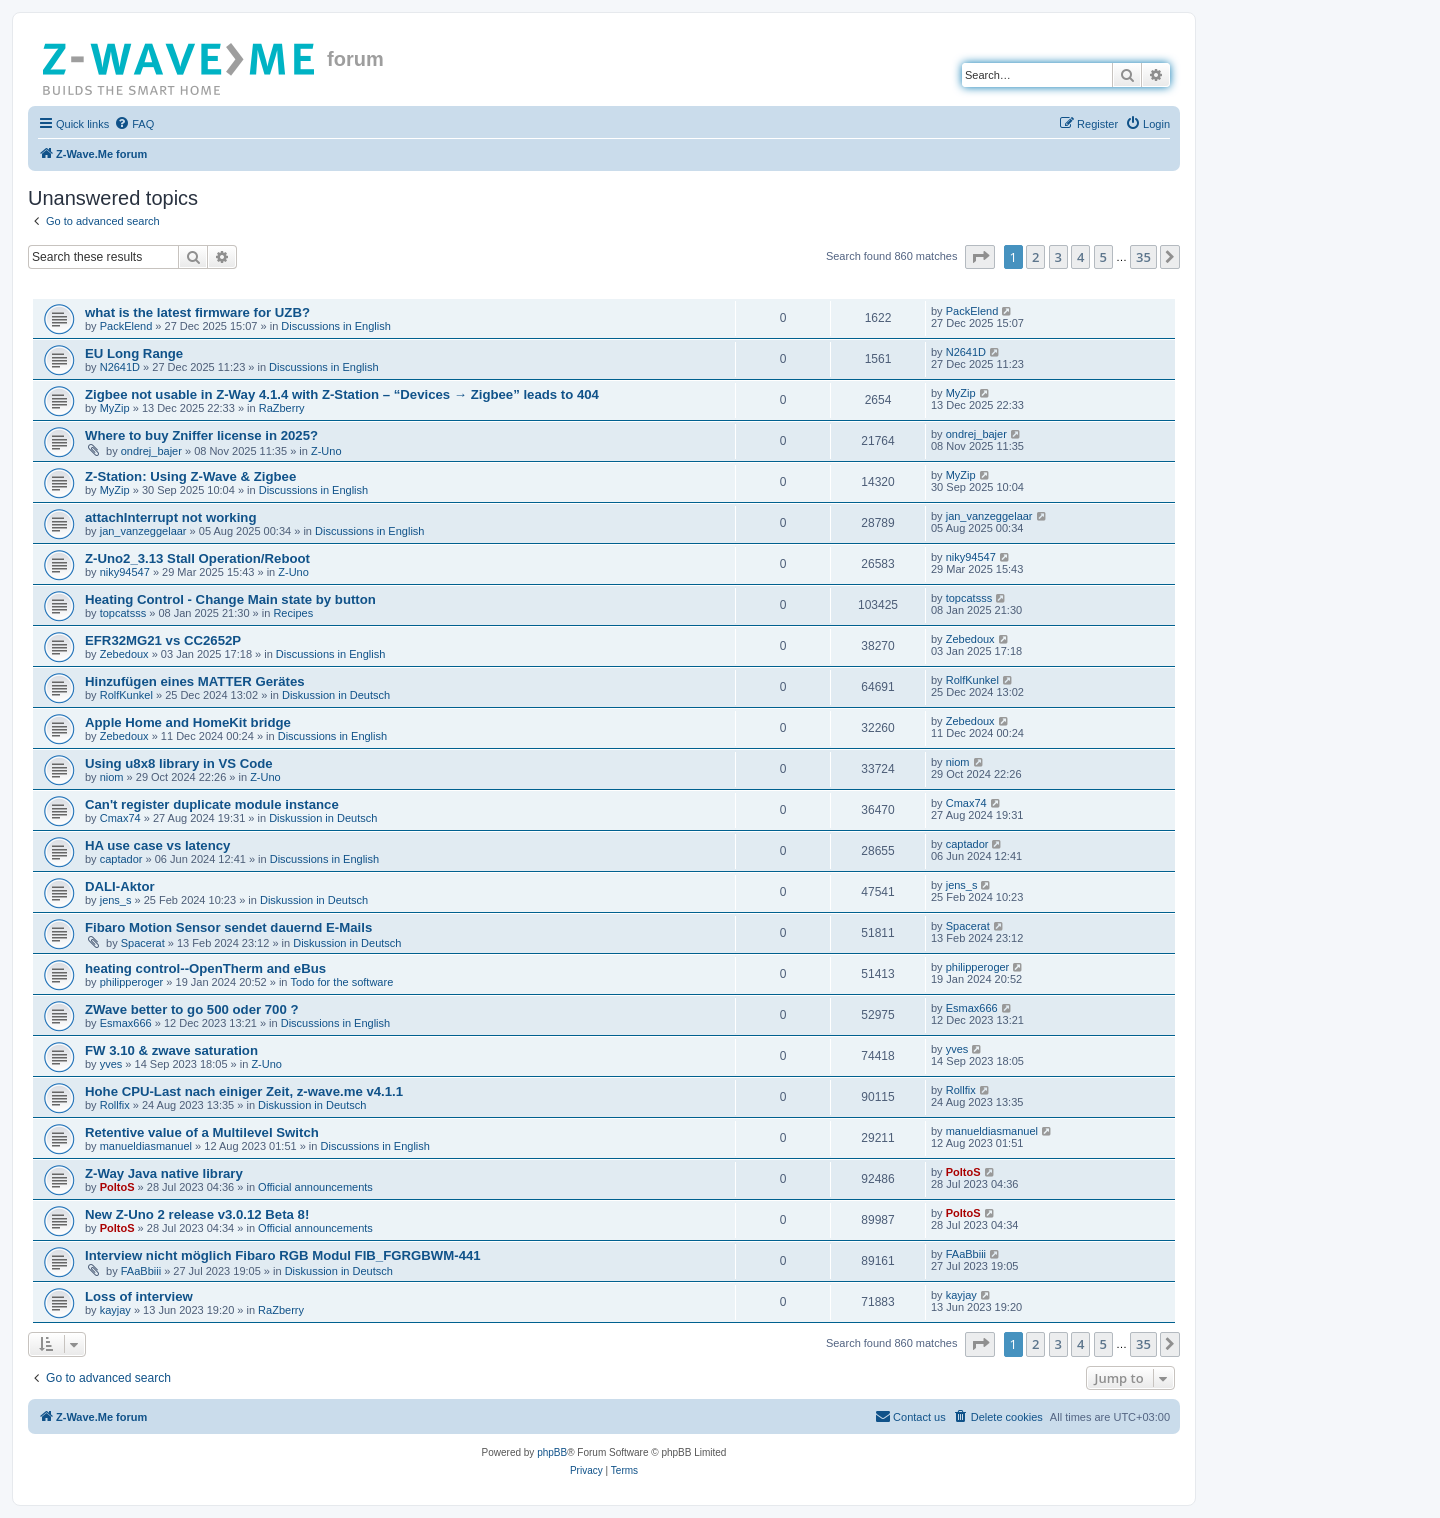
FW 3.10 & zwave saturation (171, 1050)
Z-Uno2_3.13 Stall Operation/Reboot (197, 558)
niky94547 (125, 572)
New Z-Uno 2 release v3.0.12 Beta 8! (197, 1214)
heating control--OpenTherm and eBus (205, 968)
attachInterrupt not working (170, 517)
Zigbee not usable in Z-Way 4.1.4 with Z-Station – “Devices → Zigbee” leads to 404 (342, 394)
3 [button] (1058, 257)
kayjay (115, 1310)
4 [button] (1080, 257)
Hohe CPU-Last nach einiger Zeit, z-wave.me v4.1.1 (244, 1091)
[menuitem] (134, 124)
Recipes (293, 613)
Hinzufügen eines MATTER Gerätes (195, 681)
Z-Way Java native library (164, 1173)
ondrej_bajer (151, 451)
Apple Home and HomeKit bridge (188, 722)
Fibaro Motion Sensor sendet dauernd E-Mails (228, 927)
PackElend (126, 326)
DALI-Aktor (120, 886)
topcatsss (123, 613)
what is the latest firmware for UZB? (197, 312)
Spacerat (143, 943)
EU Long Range (134, 353)
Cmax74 (120, 818)
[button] (980, 257)
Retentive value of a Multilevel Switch (202, 1132)
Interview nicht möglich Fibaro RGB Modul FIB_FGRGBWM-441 (283, 1255)
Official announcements (315, 1187)
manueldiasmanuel (146, 1146)
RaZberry (282, 408)
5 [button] (1103, 257)
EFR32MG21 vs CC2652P (163, 640)
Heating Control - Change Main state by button (230, 599)
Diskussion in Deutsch (336, 695)
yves (111, 1064)
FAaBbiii (141, 1271)
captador (121, 859)
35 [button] (1143, 257)
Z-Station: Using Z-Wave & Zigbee (190, 476)
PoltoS (117, 1187)
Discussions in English (335, 326)
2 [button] (1035, 257)
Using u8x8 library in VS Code (179, 763)
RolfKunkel (126, 695)
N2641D (120, 367)
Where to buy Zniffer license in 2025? (201, 435)
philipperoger (132, 982)
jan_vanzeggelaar (143, 531)
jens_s (116, 900)
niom (112, 777)
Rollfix (115, 1105)
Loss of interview (139, 1296)
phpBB (552, 1452)
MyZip (115, 408)
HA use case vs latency (157, 845)
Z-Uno (326, 451)
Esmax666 (126, 1023)
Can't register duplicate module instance (212, 804)
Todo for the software (342, 982)
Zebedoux (124, 654)
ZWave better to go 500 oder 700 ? (192, 1009)
